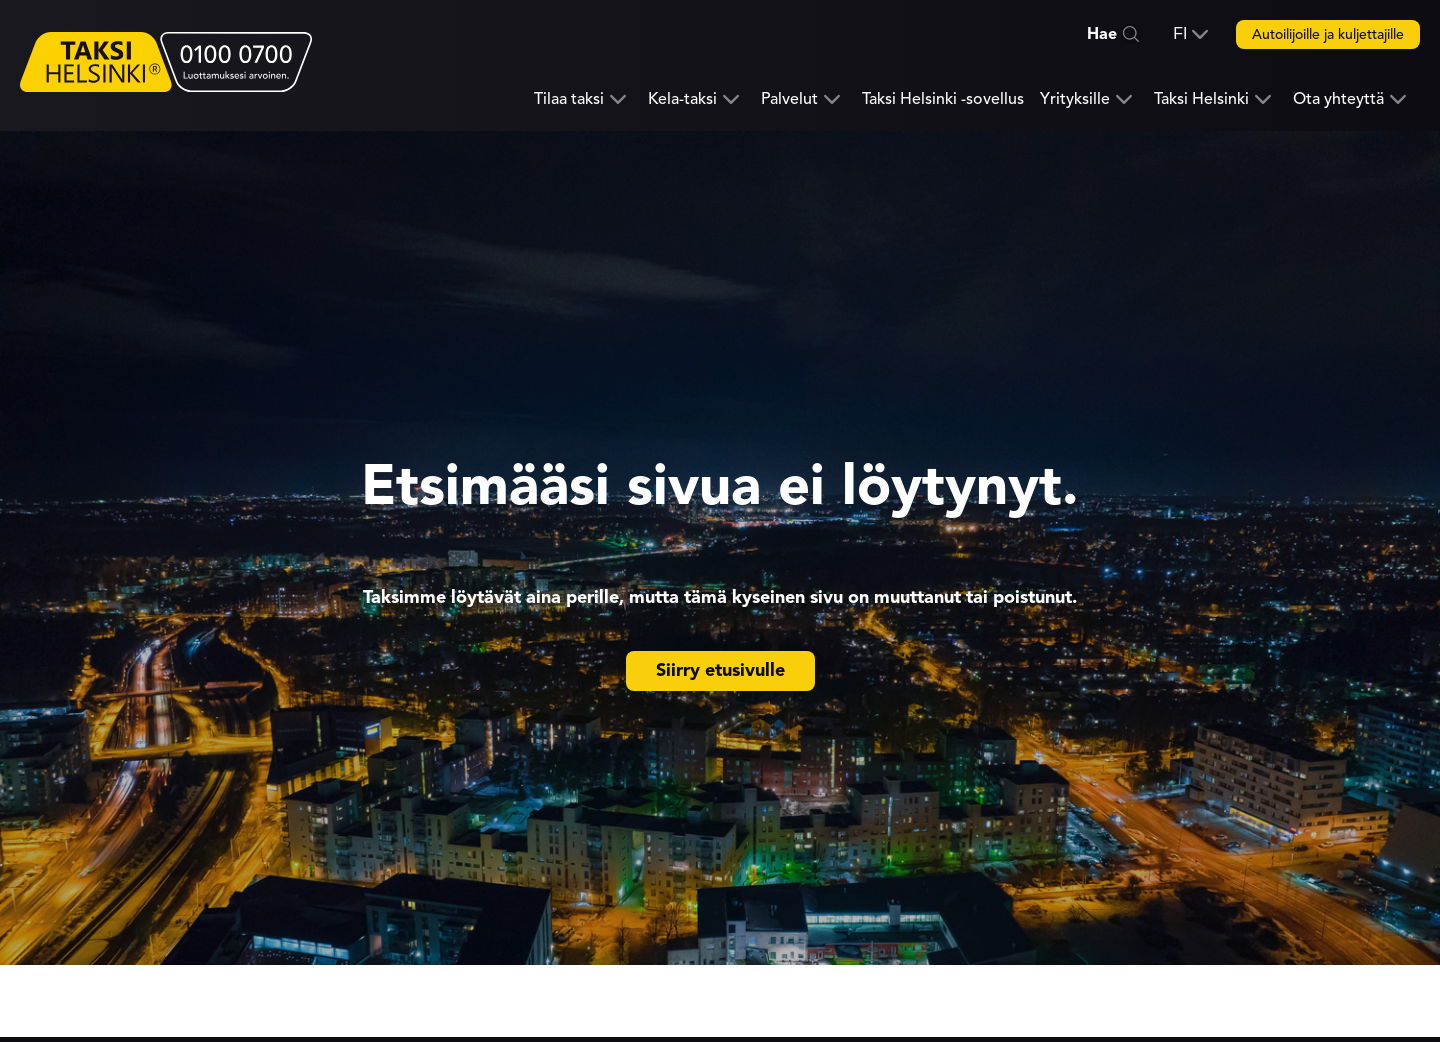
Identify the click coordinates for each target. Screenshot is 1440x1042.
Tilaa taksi (569, 99)
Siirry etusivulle (720, 670)
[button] (1190, 34)
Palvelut (789, 99)
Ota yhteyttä (1338, 99)
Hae (1102, 34)
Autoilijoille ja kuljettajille (1328, 34)
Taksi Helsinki (1201, 99)
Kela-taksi (682, 99)
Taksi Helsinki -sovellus (943, 99)
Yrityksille (1075, 99)
